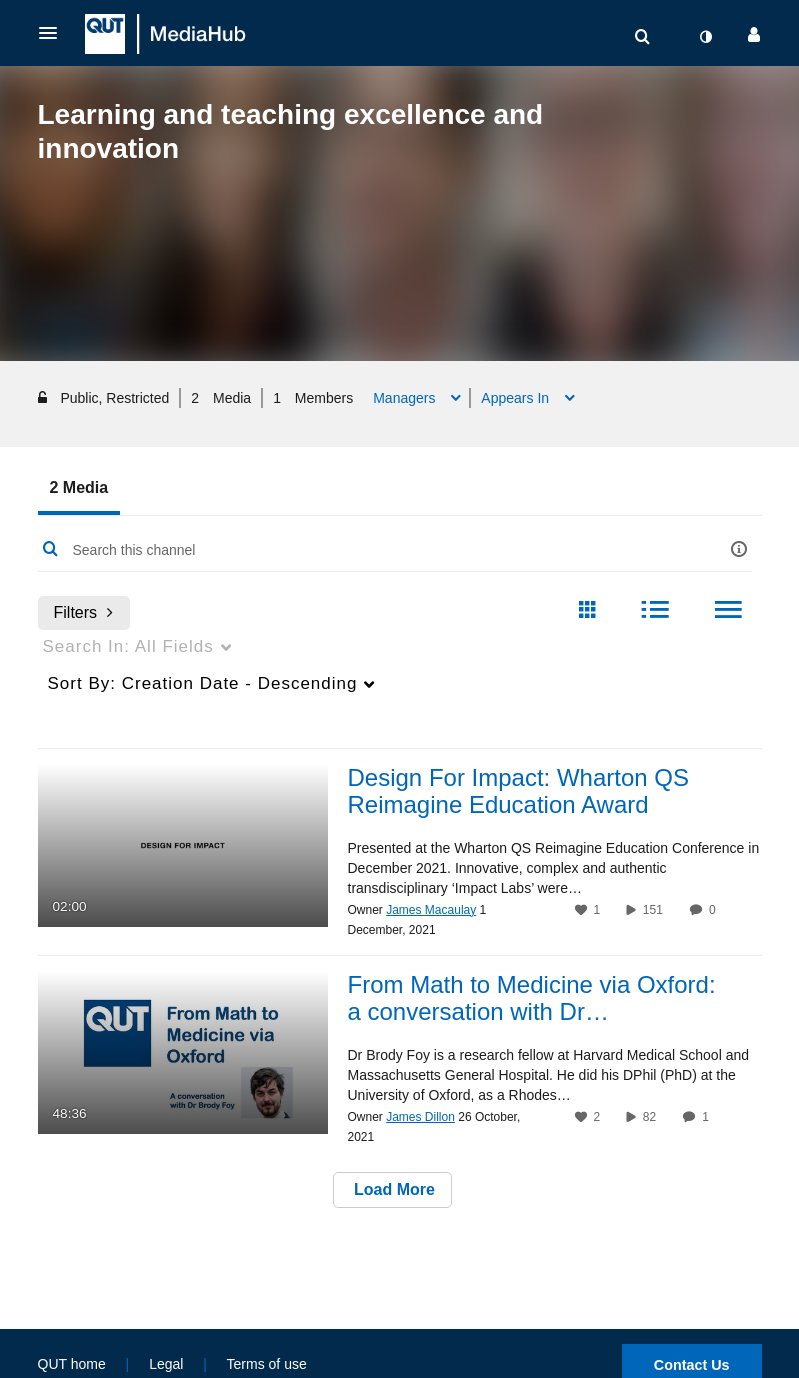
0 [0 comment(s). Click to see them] (715, 912)
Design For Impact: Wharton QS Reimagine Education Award (518, 793)
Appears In (517, 398)
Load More (392, 1191)
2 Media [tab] (79, 487)
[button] (54, 33)
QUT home (72, 1364)
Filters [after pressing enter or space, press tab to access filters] (84, 612)
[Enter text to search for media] (370, 550)
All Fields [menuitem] (128, 646)
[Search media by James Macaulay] (431, 912)
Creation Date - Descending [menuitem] (203, 683)
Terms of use (267, 1364)
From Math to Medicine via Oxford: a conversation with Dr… (532, 1000)
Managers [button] (406, 398)
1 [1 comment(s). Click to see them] (708, 1119)
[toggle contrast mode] (706, 37)
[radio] (587, 611)
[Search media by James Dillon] (420, 1119)
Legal (166, 1364)
